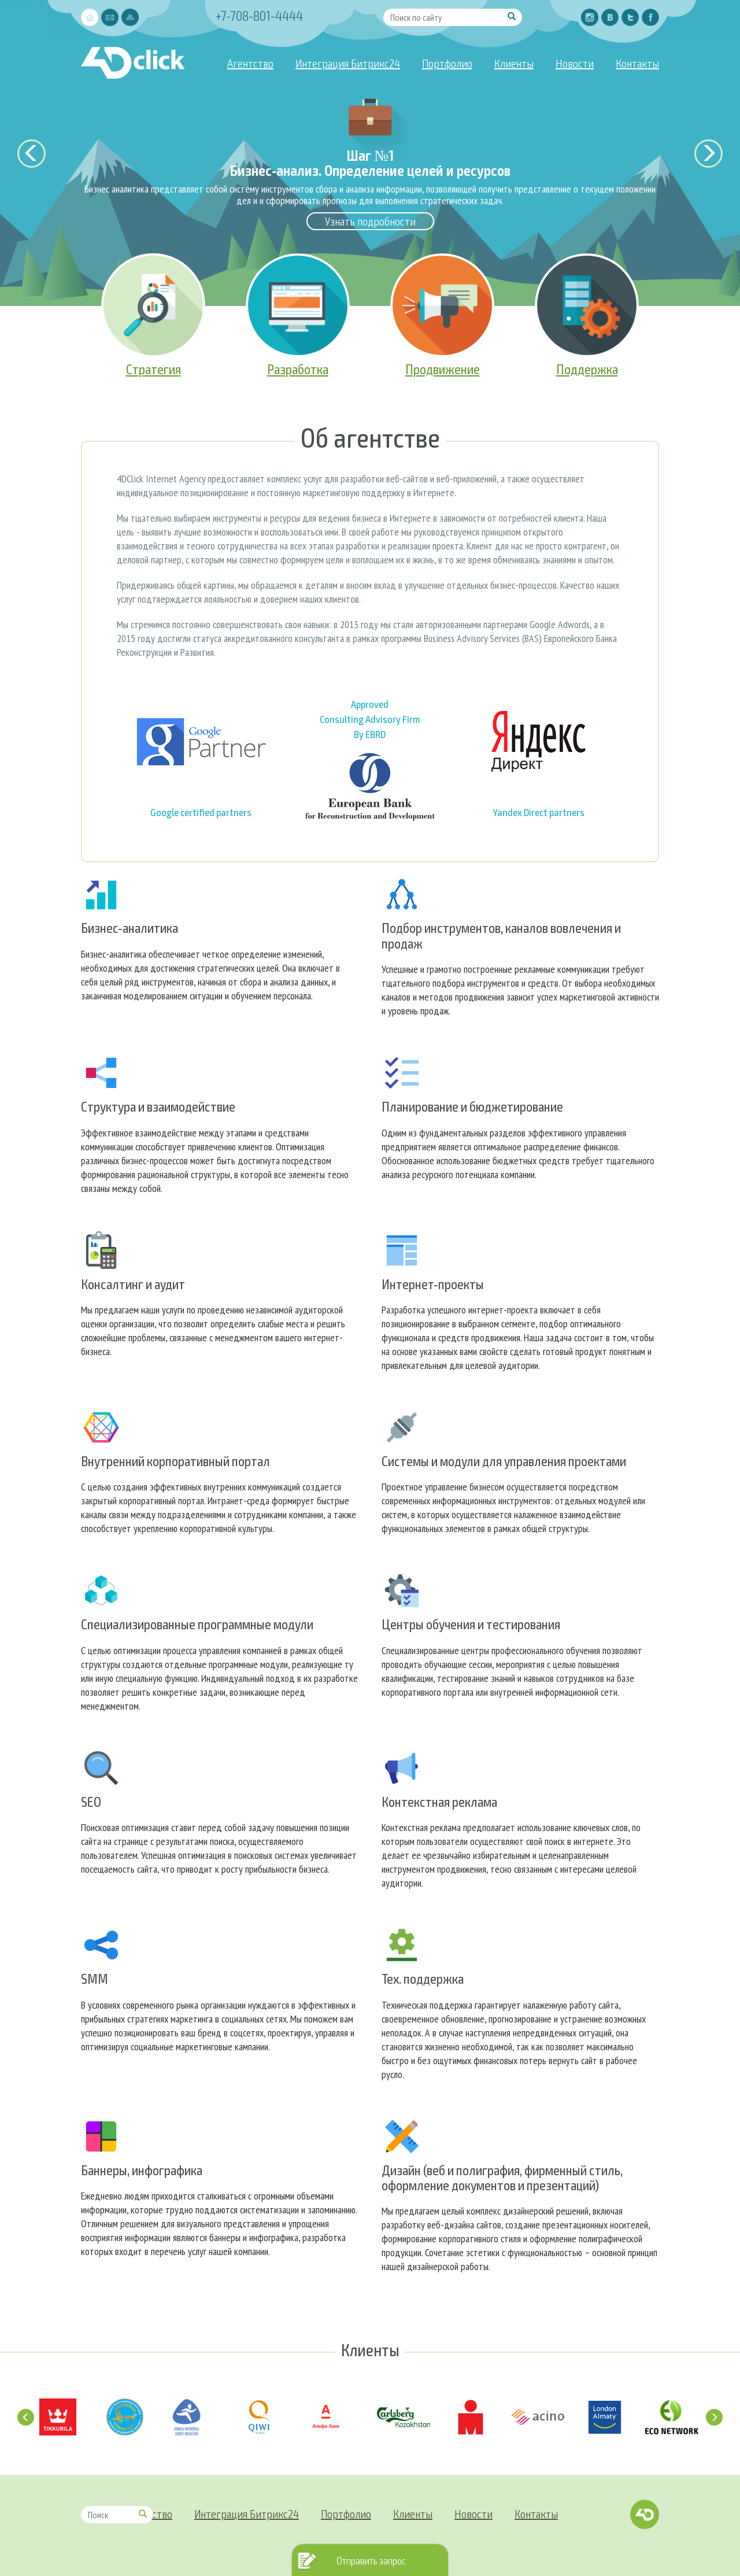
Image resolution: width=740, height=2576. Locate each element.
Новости (575, 63)
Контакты (637, 63)
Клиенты (514, 63)
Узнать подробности (370, 221)
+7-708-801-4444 (259, 15)
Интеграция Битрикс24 (347, 63)
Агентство (250, 63)
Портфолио (447, 63)
